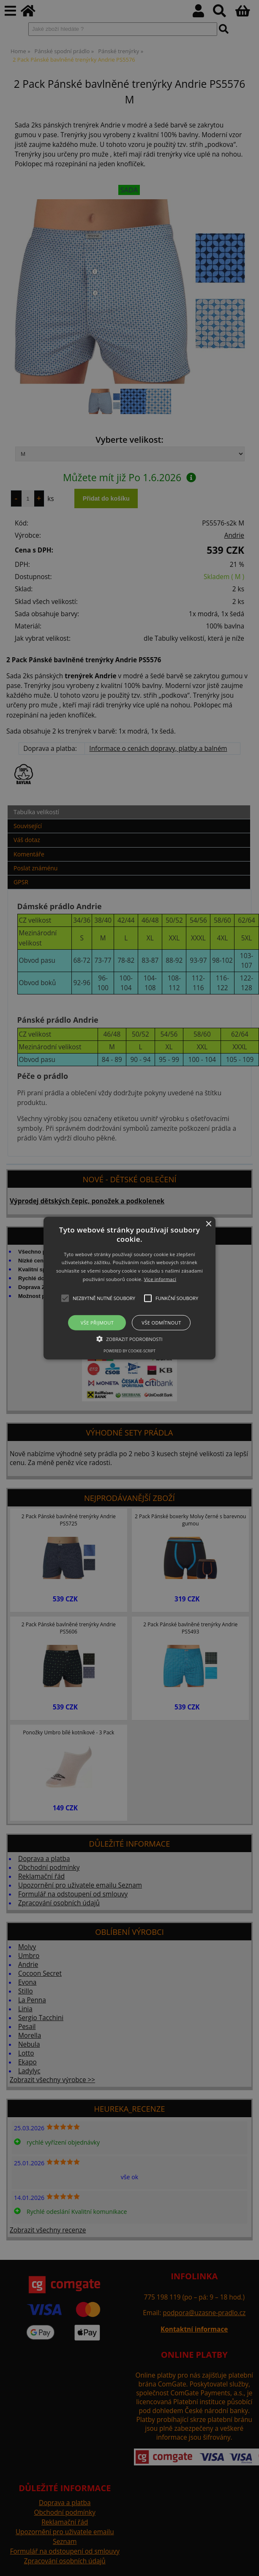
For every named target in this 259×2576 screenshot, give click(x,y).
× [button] (208, 1224)
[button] (130, 1288)
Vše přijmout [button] (97, 1322)
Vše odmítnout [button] (161, 1322)
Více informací (160, 1279)
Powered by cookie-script (129, 1351)
